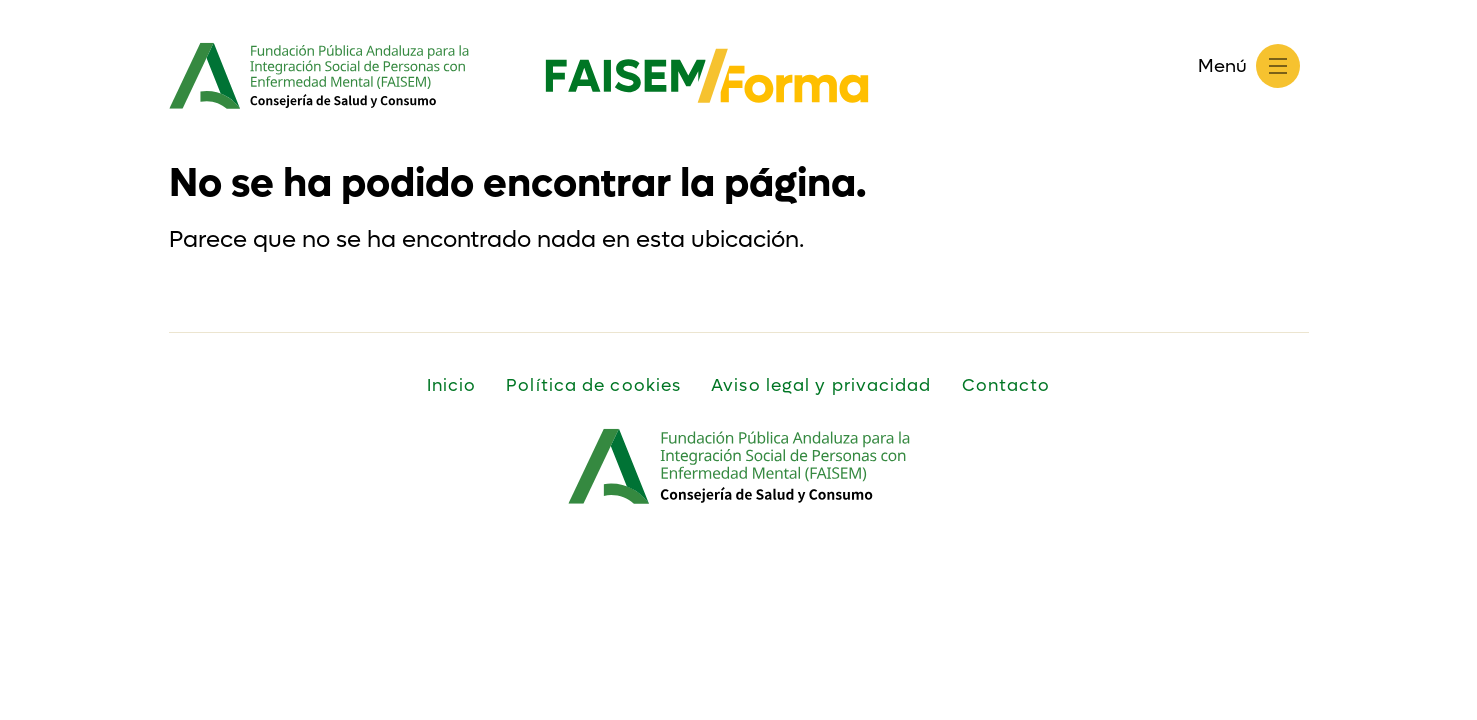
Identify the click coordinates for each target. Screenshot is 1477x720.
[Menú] (1278, 66)
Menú (1222, 66)
